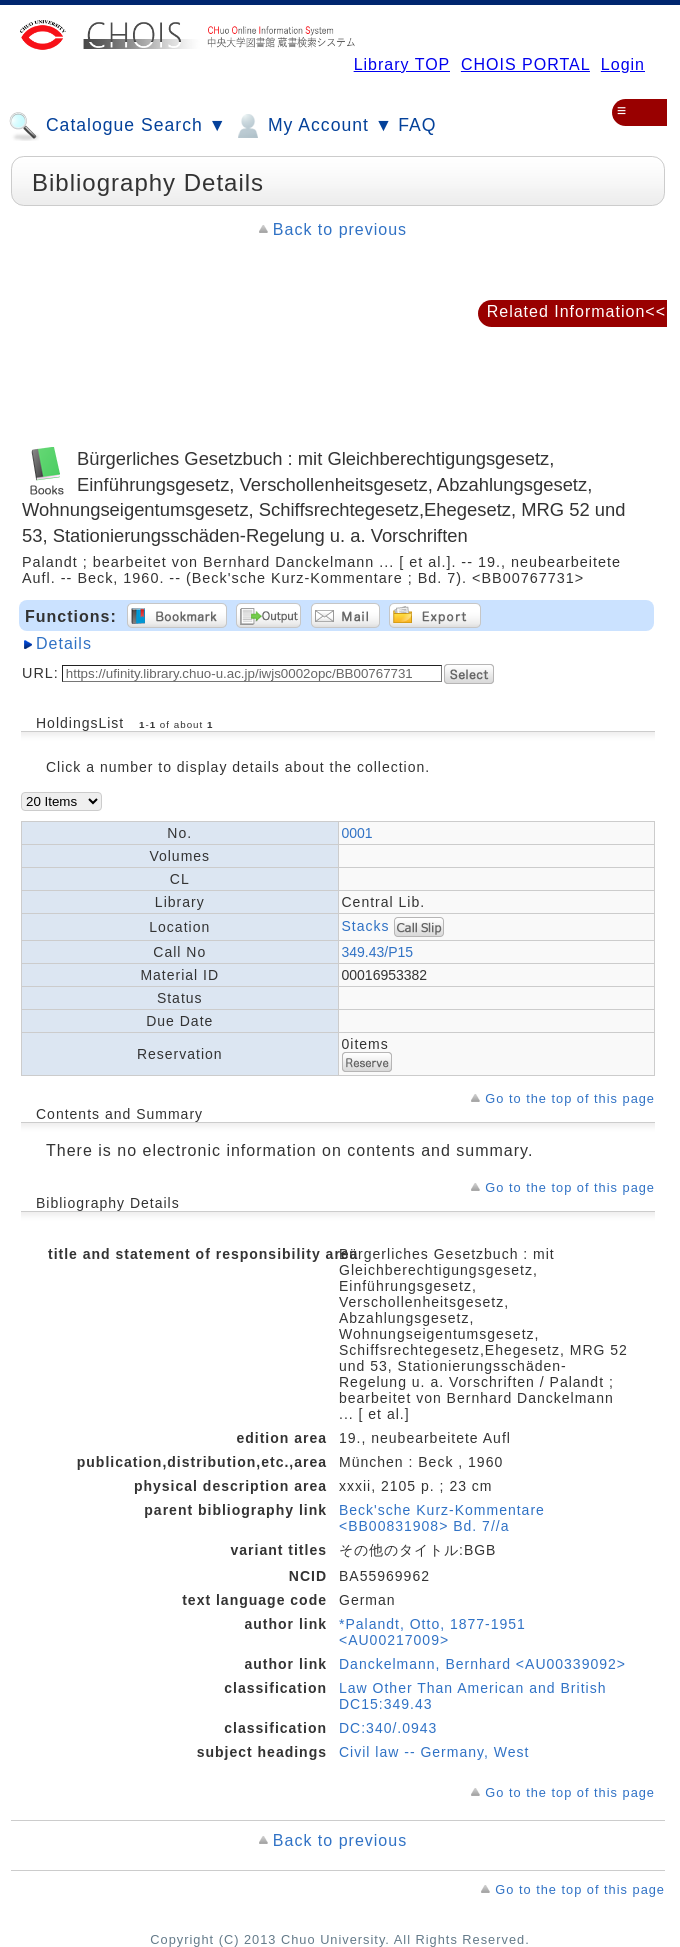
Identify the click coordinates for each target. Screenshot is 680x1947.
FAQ (417, 125)
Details (64, 643)
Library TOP (402, 64)
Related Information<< (576, 311)
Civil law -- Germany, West (434, 1752)
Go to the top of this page (570, 1098)
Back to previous (340, 229)
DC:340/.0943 (388, 1728)
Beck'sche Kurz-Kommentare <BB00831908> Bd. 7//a (442, 1518)
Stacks (366, 926)
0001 (357, 833)
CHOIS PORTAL (525, 64)
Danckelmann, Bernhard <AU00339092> (482, 1664)
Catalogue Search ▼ (117, 126)
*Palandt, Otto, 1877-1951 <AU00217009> (432, 1632)
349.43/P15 (378, 952)
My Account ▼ (312, 126)
